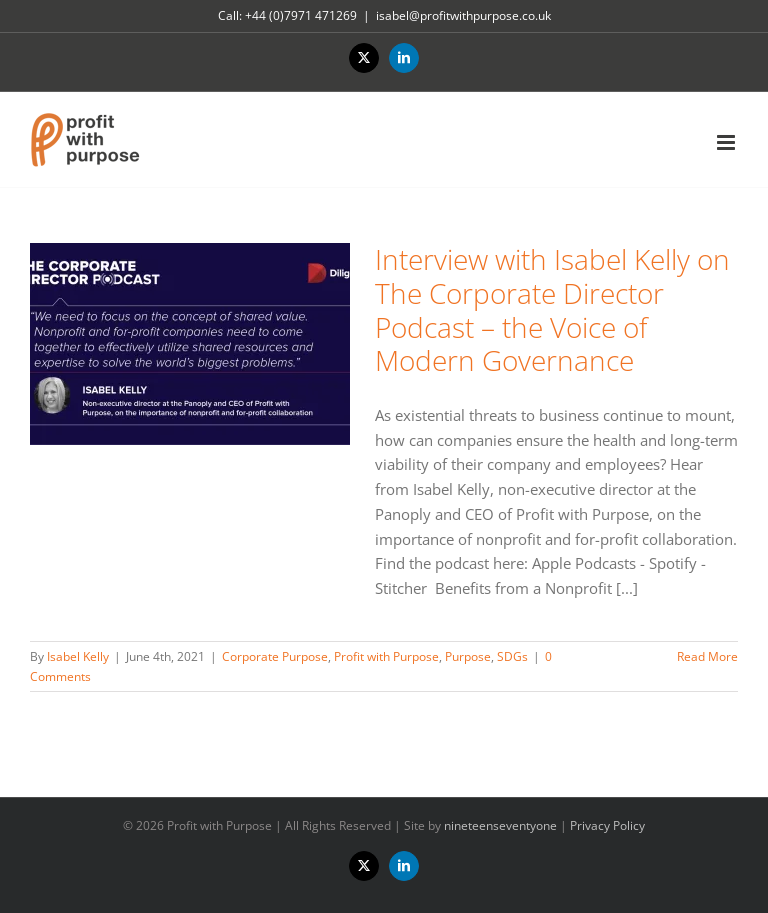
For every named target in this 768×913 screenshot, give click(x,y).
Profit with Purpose (386, 656)
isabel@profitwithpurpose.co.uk (463, 15)
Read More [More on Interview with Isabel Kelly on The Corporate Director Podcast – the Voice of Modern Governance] (707, 656)
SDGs (512, 656)
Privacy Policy (607, 825)
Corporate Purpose (275, 656)
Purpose (468, 656)
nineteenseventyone (500, 825)
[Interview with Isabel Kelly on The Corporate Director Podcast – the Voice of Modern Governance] (190, 344)
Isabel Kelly (78, 656)
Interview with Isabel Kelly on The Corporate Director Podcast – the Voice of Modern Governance (552, 309)
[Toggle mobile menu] (727, 142)
